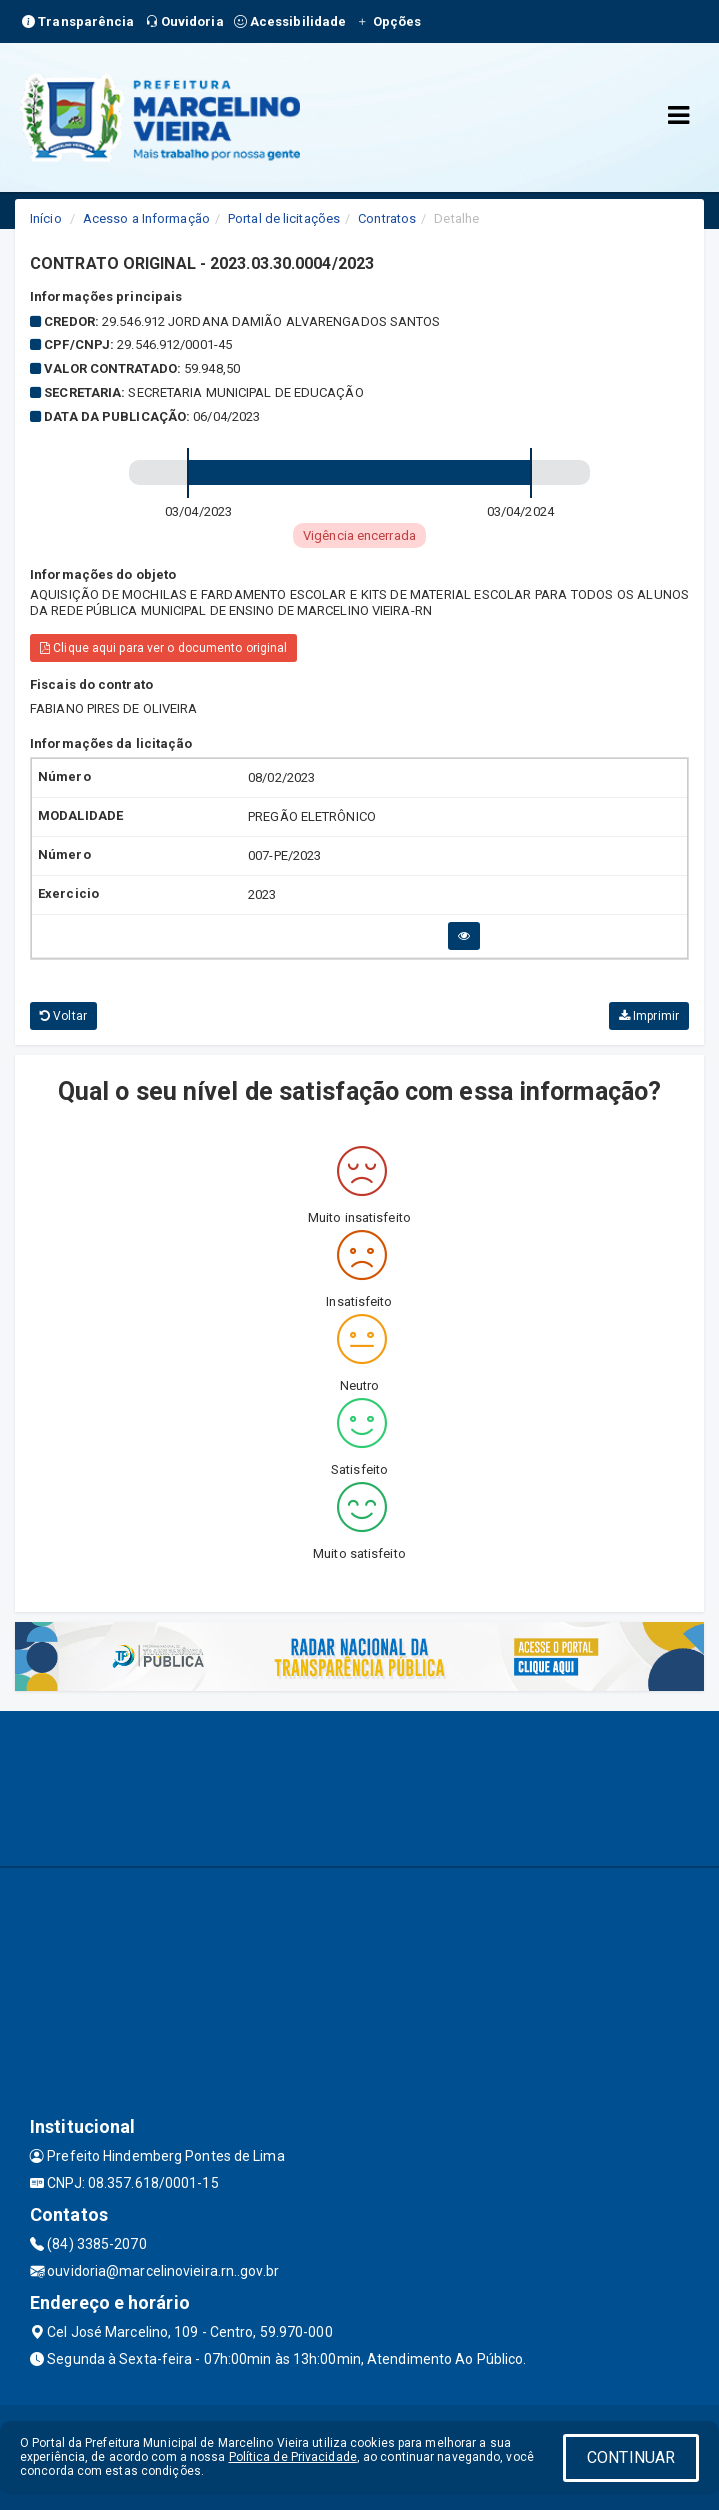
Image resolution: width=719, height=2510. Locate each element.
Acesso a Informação (146, 218)
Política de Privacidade (293, 2457)
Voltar (63, 1016)
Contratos (387, 218)
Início (46, 218)
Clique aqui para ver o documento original (163, 648)
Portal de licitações (284, 218)
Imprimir (649, 1016)
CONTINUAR (631, 2457)
